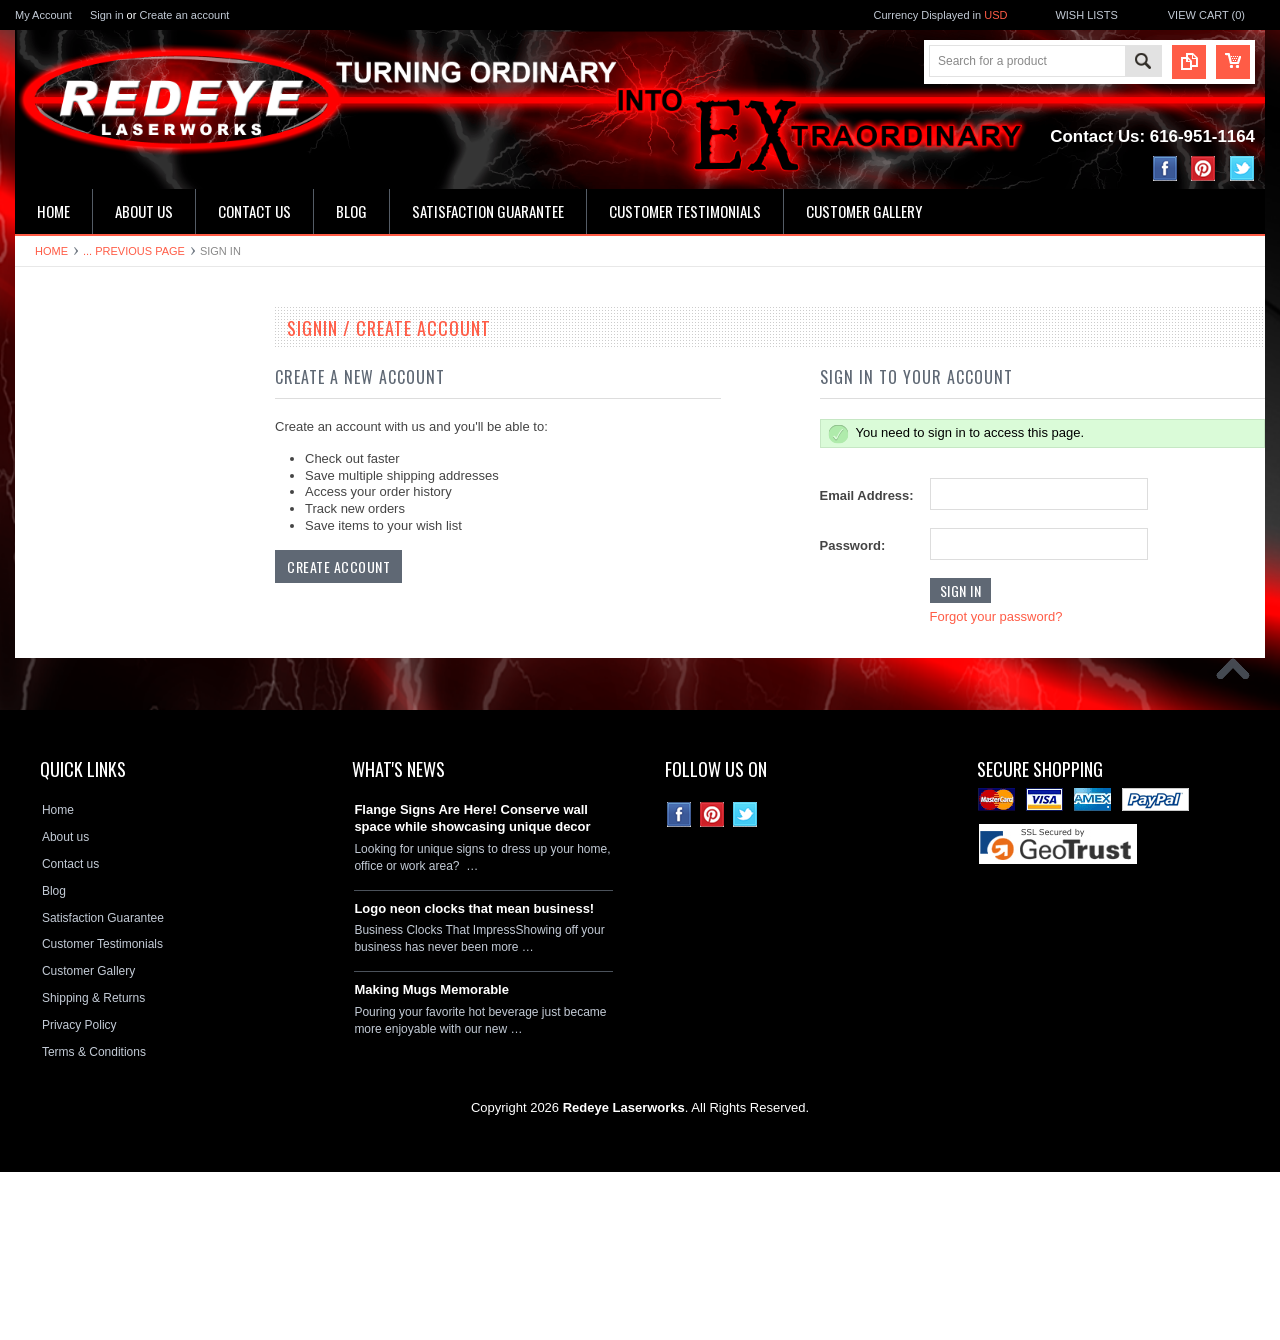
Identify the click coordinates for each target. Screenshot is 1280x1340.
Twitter (1242, 168)
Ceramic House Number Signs (107, 569)
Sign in (107, 15)
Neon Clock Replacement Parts (109, 807)
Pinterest (1203, 168)
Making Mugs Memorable (431, 1157)
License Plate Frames (84, 705)
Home (51, 251)
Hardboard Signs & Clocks (96, 535)
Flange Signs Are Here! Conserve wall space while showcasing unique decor (472, 986)
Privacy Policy (79, 1193)
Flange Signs (61, 603)
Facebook (1165, 168)
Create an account (184, 15)
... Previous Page (134, 251)
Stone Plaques (65, 773)
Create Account (338, 566)
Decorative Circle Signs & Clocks (113, 637)
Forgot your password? (996, 616)
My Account (43, 15)
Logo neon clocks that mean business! (474, 1075)
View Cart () (1206, 15)
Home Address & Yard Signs (101, 502)
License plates (64, 671)
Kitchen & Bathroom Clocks (99, 468)
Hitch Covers (60, 739)
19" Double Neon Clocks (91, 366)
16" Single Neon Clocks (89, 400)
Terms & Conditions (94, 1220)
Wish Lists (1086, 15)
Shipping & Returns (93, 1166)
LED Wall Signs (67, 434)
